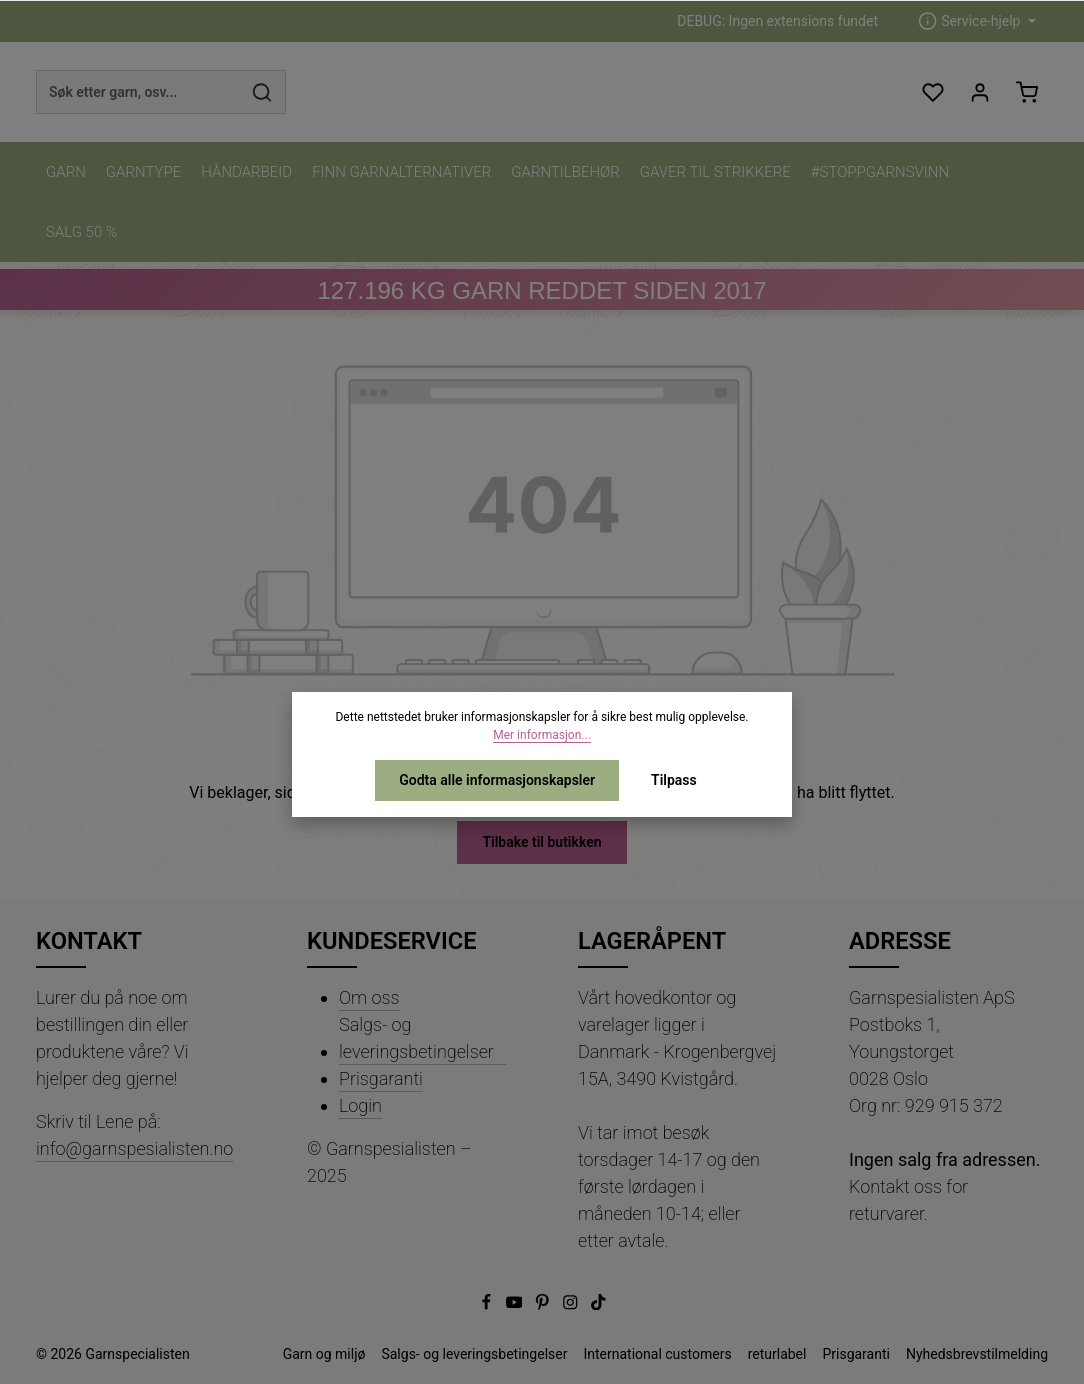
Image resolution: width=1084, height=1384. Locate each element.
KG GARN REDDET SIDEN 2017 (541, 290)
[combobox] (138, 92)
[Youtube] (516, 1305)
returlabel (777, 1354)
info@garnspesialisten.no (134, 1148)
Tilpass (674, 780)
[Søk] (262, 92)
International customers (657, 1354)
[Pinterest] (544, 1305)
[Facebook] (488, 1305)
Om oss (369, 997)
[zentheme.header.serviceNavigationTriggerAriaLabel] (977, 21)
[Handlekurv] (1026, 92)
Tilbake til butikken (541, 842)
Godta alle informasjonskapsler (497, 780)
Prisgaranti (381, 1078)
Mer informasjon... (542, 735)
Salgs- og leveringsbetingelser (416, 1038)
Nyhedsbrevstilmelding (977, 1354)
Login (360, 1105)
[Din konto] (979, 92)
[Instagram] (572, 1305)
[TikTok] (598, 1305)
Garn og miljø (324, 1354)
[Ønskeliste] (932, 92)
